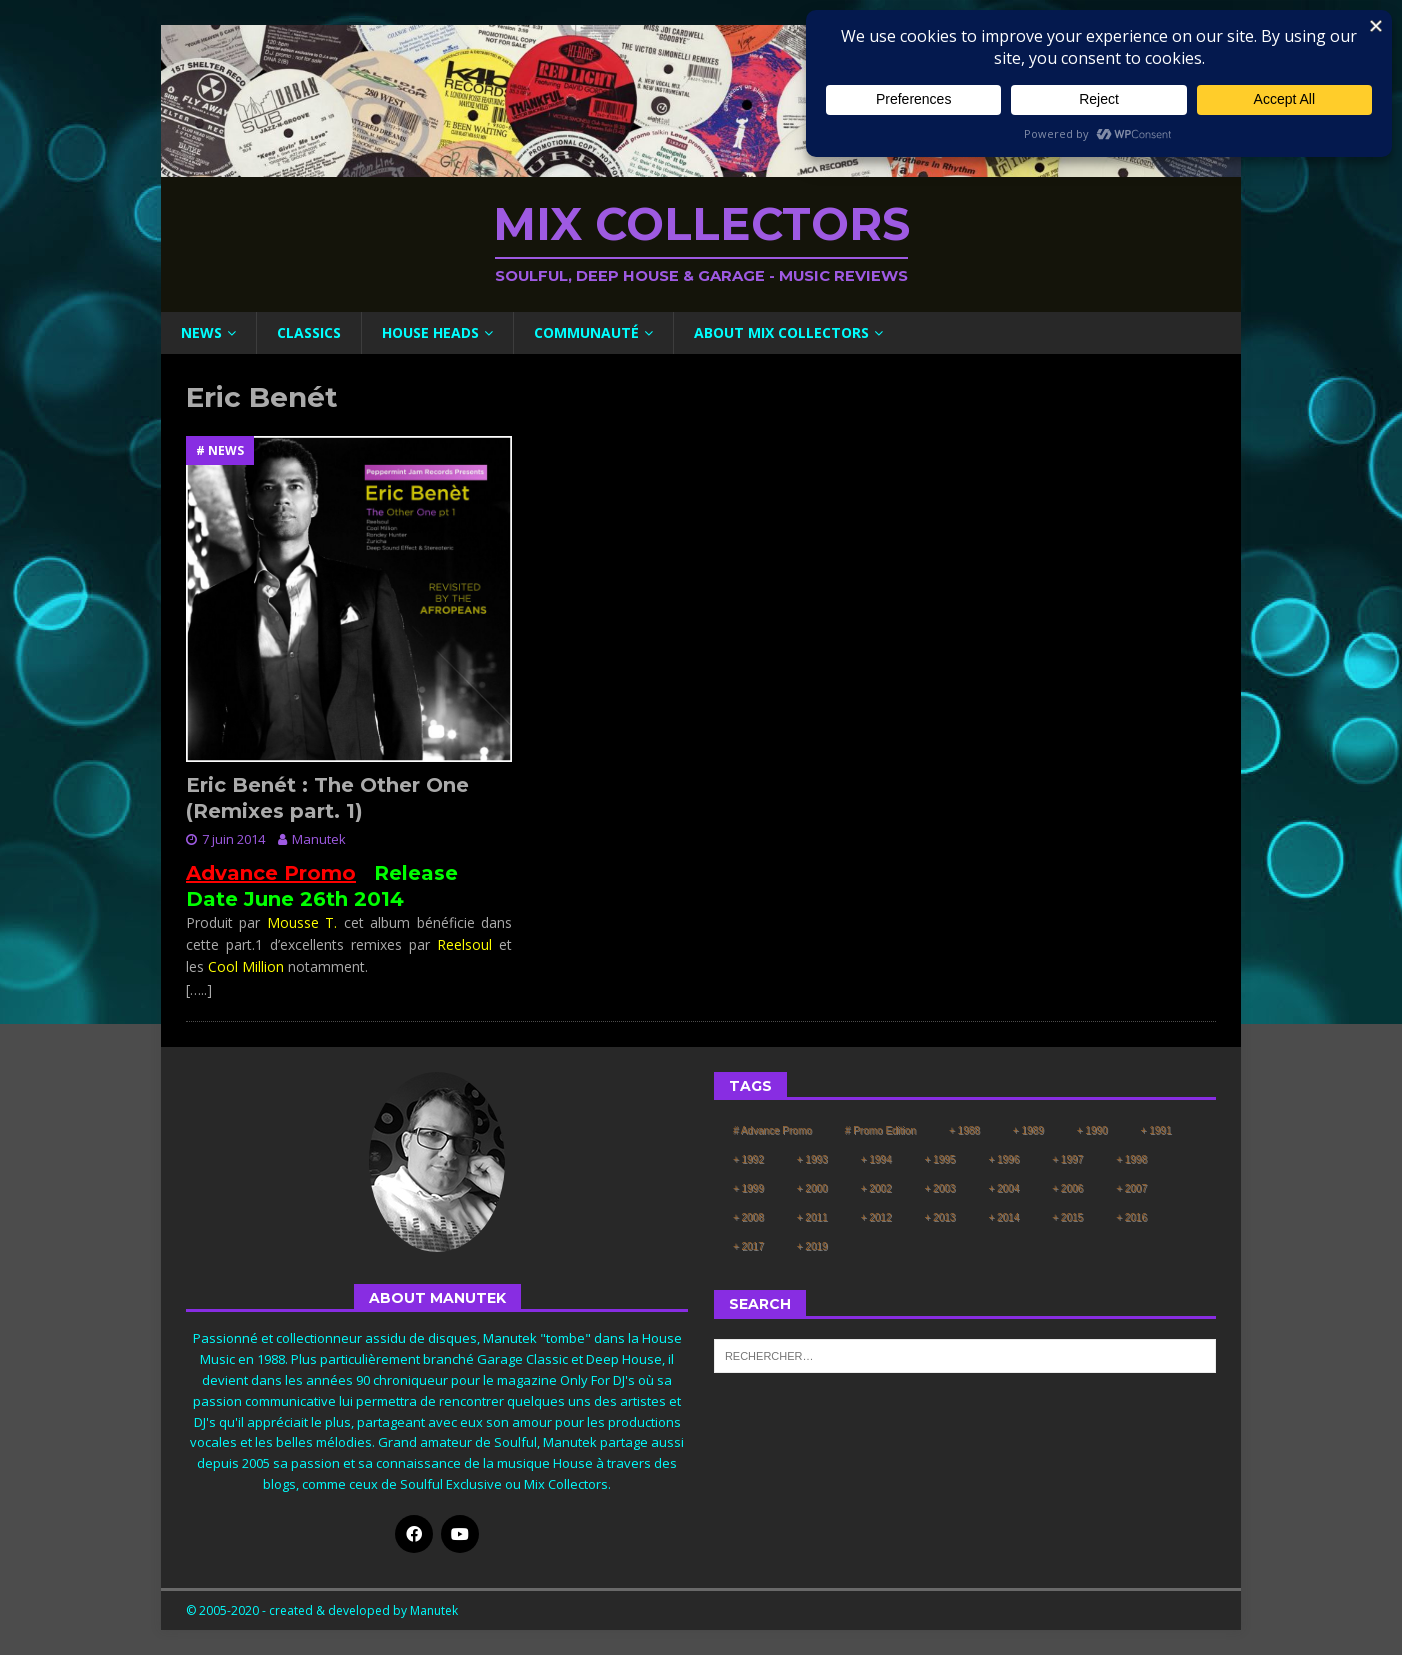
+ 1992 (748, 1159)
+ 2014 (1003, 1217)
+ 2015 (1067, 1217)
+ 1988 (964, 1130)
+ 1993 (812, 1159)
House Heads (430, 332)
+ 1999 (748, 1188)
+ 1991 (1156, 1130)
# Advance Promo (772, 1130)
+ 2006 (1067, 1188)
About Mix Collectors (781, 332)
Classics (309, 332)
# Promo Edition (880, 1130)
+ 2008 (748, 1217)
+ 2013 (940, 1217)
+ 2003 (940, 1188)
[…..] (199, 989)
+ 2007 (1131, 1188)
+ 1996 (1003, 1159)
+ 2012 (876, 1217)
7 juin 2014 (233, 839)
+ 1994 (876, 1159)
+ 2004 (1003, 1188)
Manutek (319, 839)
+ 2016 (1131, 1217)
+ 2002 (876, 1188)
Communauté (586, 332)
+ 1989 (1028, 1130)
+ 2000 (812, 1188)
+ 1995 (940, 1159)
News (201, 332)
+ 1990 (1092, 1130)
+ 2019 (812, 1246)
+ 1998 (1131, 1159)
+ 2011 (812, 1217)
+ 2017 (748, 1246)
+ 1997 (1067, 1159)
